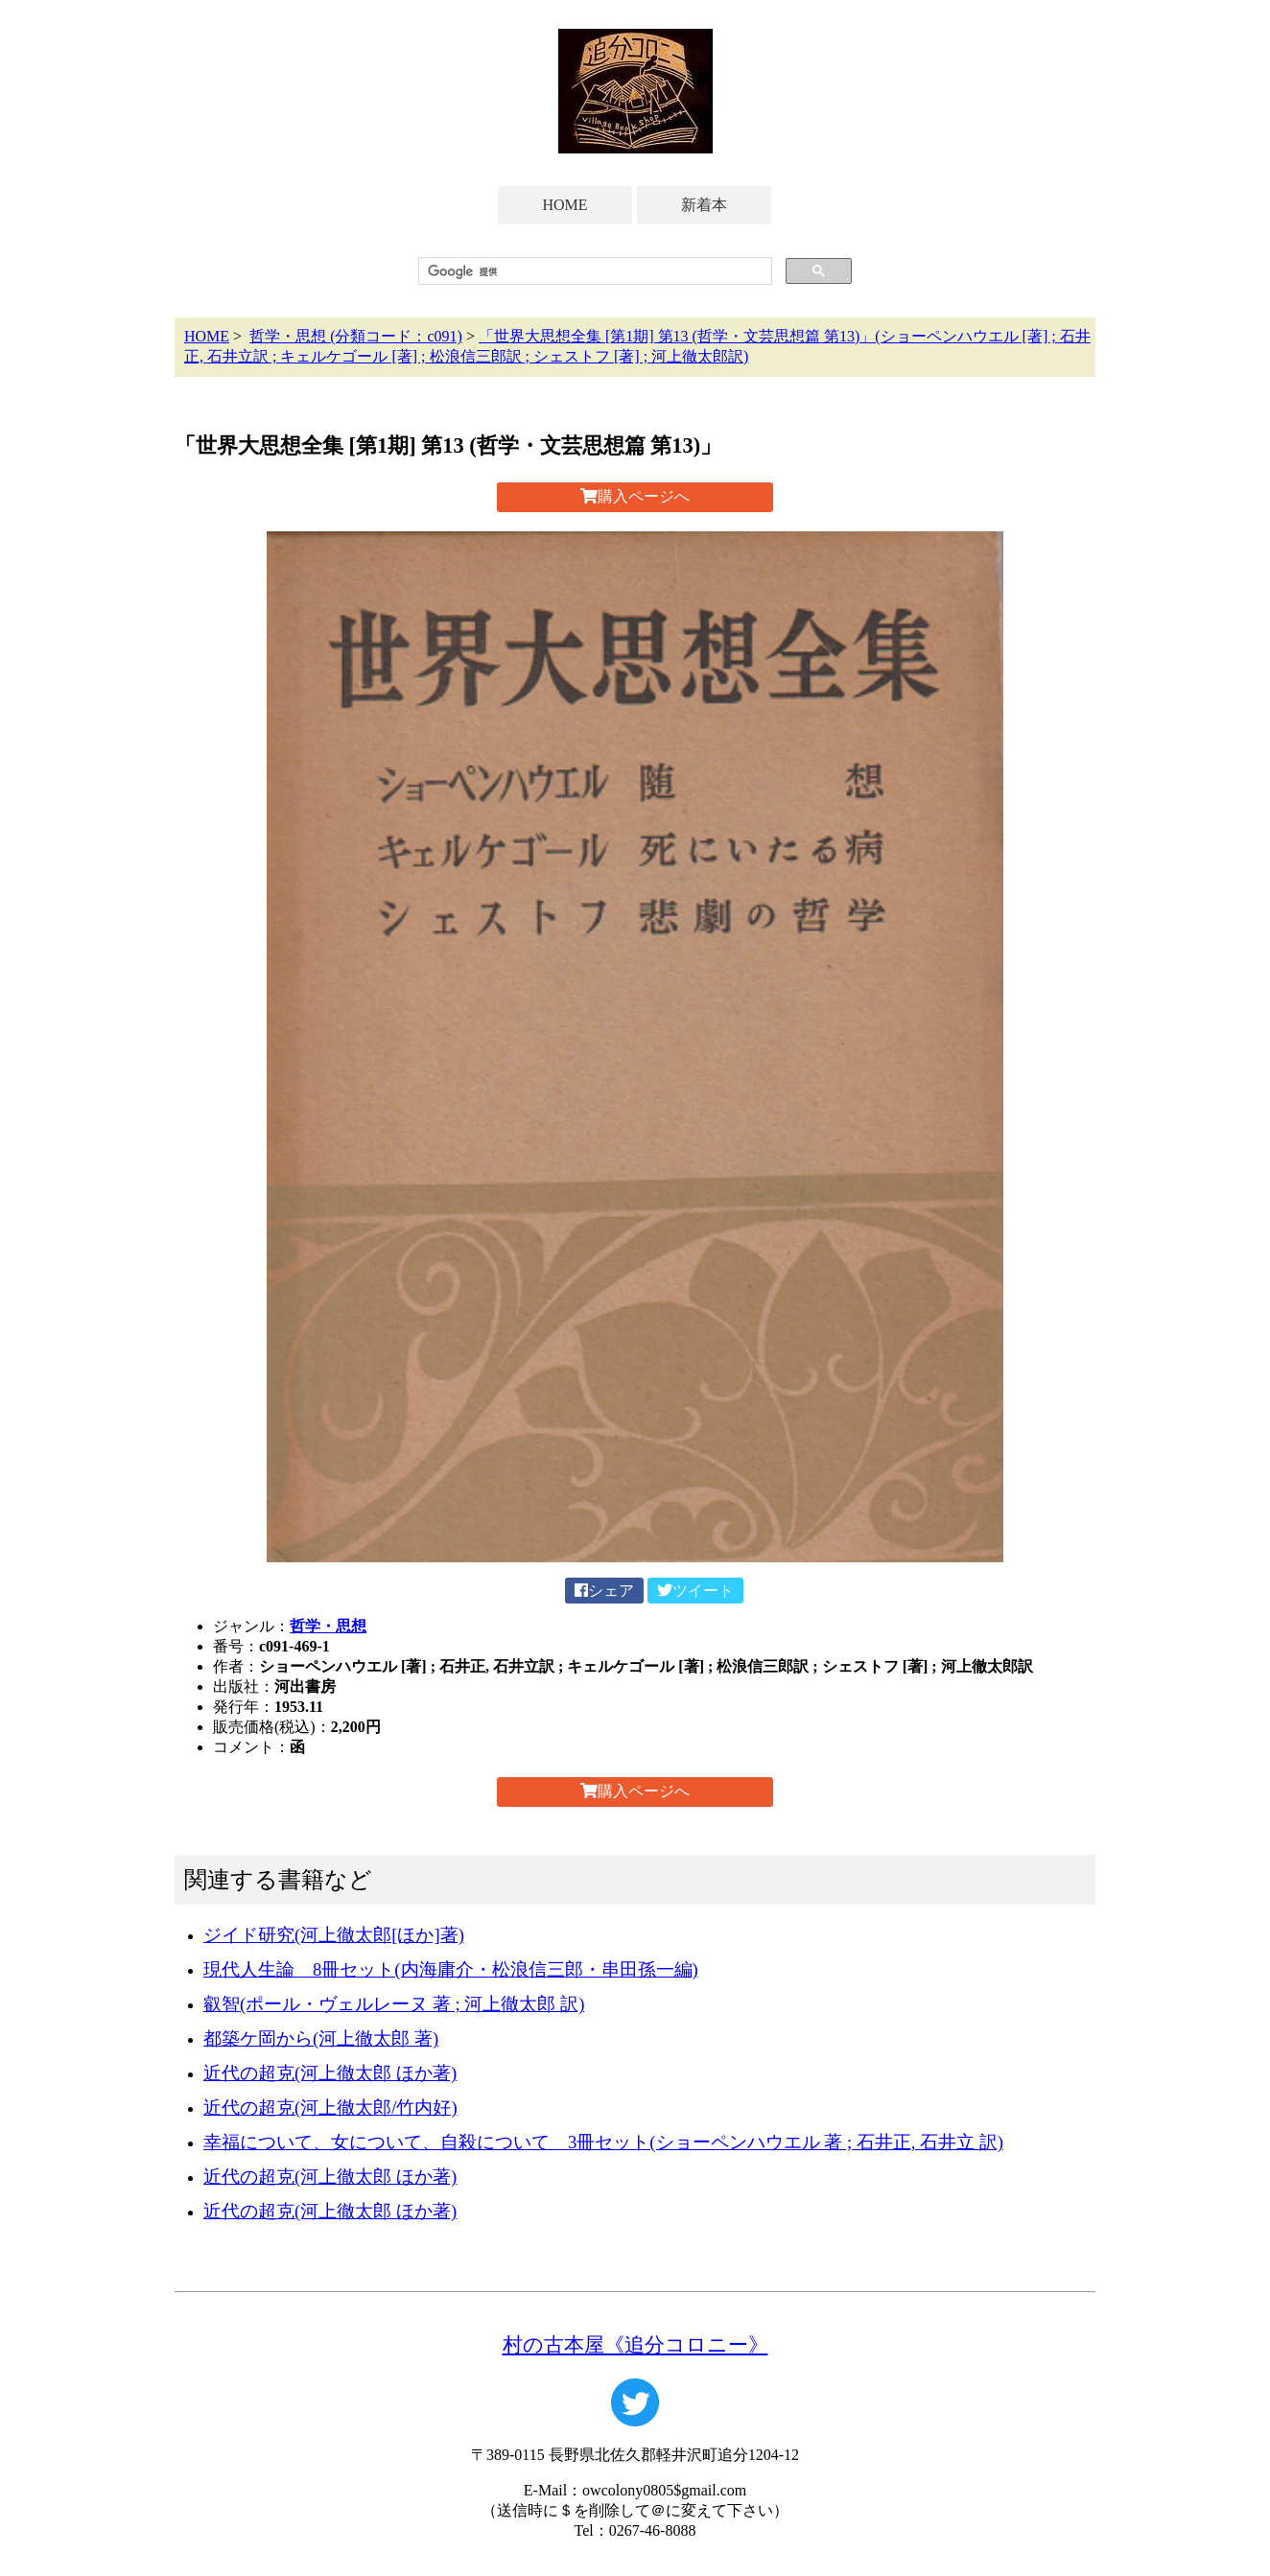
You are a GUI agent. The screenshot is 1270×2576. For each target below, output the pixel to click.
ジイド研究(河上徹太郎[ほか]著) (333, 1935)
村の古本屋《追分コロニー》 (635, 2344)
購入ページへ (635, 496)
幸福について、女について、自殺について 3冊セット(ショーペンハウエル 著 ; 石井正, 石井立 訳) (603, 2142)
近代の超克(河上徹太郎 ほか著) (330, 2073)
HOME (564, 205)
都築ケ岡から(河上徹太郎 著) (320, 2038)
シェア (604, 1590)
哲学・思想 (328, 1626)
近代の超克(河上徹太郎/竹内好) (330, 2107)
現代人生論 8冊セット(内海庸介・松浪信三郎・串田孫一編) (450, 1969)
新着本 (704, 205)
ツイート (695, 1590)
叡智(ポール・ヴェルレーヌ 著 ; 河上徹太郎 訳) (393, 2004)
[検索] (593, 271)
